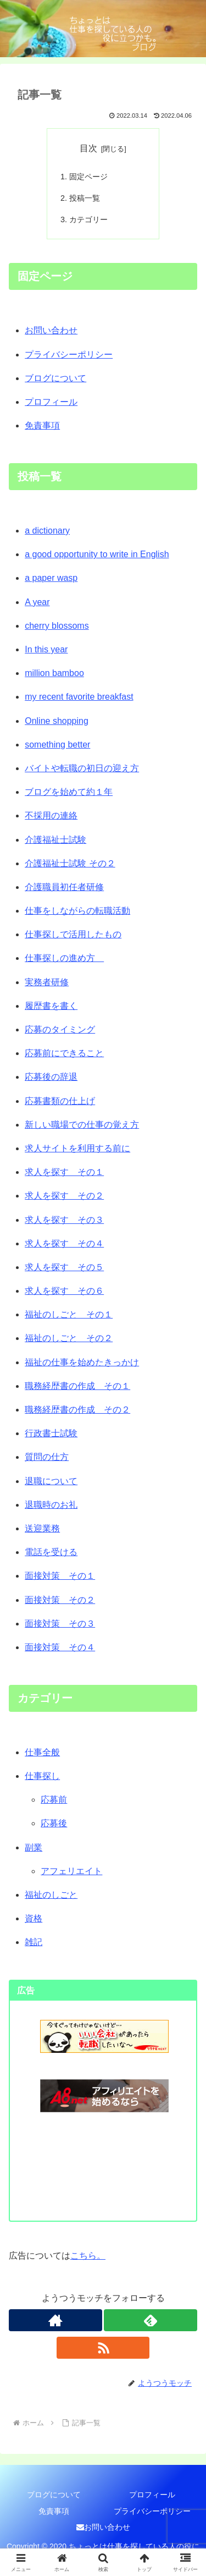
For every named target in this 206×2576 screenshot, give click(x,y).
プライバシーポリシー (69, 354)
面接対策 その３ (60, 1623)
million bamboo (54, 673)
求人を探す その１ (64, 1172)
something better (57, 744)
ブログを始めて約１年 (69, 792)
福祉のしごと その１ (69, 1314)
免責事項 (42, 425)
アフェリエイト (71, 1871)
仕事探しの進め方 (64, 958)
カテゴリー (88, 219)
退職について (51, 1481)
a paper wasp (51, 578)
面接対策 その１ (60, 1575)
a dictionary (47, 530)
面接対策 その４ (60, 1647)
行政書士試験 (51, 1433)
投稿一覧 (84, 198)
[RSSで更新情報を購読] (103, 2348)
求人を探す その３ (64, 1219)
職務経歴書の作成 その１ (77, 1386)
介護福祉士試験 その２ (70, 863)
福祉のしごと (51, 1894)
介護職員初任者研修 (64, 887)
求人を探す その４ (64, 1243)
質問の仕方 (47, 1457)
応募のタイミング (60, 1029)
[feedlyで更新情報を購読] (150, 2320)
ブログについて (55, 378)
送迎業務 (42, 1528)
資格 (33, 1918)
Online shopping (56, 721)
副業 (33, 1847)
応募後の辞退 (51, 1076)
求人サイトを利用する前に (77, 1148)
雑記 (33, 1942)
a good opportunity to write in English (97, 554)
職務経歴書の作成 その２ (77, 1409)
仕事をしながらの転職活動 (77, 910)
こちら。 (87, 2255)
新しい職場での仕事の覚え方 (82, 1124)
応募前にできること (64, 1053)
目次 (88, 148)
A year (37, 602)
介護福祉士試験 (55, 839)
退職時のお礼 (51, 1504)
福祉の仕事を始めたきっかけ (82, 1362)
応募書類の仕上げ (60, 1101)
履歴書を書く (51, 1005)
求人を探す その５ (64, 1267)
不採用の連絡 (51, 815)
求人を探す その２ (64, 1195)
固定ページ (88, 176)
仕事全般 (42, 1752)
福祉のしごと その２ (69, 1338)
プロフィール (51, 402)
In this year (46, 649)
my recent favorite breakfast (79, 696)
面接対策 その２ (60, 1600)
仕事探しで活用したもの (73, 934)
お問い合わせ (51, 330)
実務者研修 (47, 982)
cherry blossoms (56, 625)
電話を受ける (51, 1552)
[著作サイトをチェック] (55, 2320)
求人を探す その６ (64, 1290)
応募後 (54, 1823)
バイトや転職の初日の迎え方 (82, 768)
